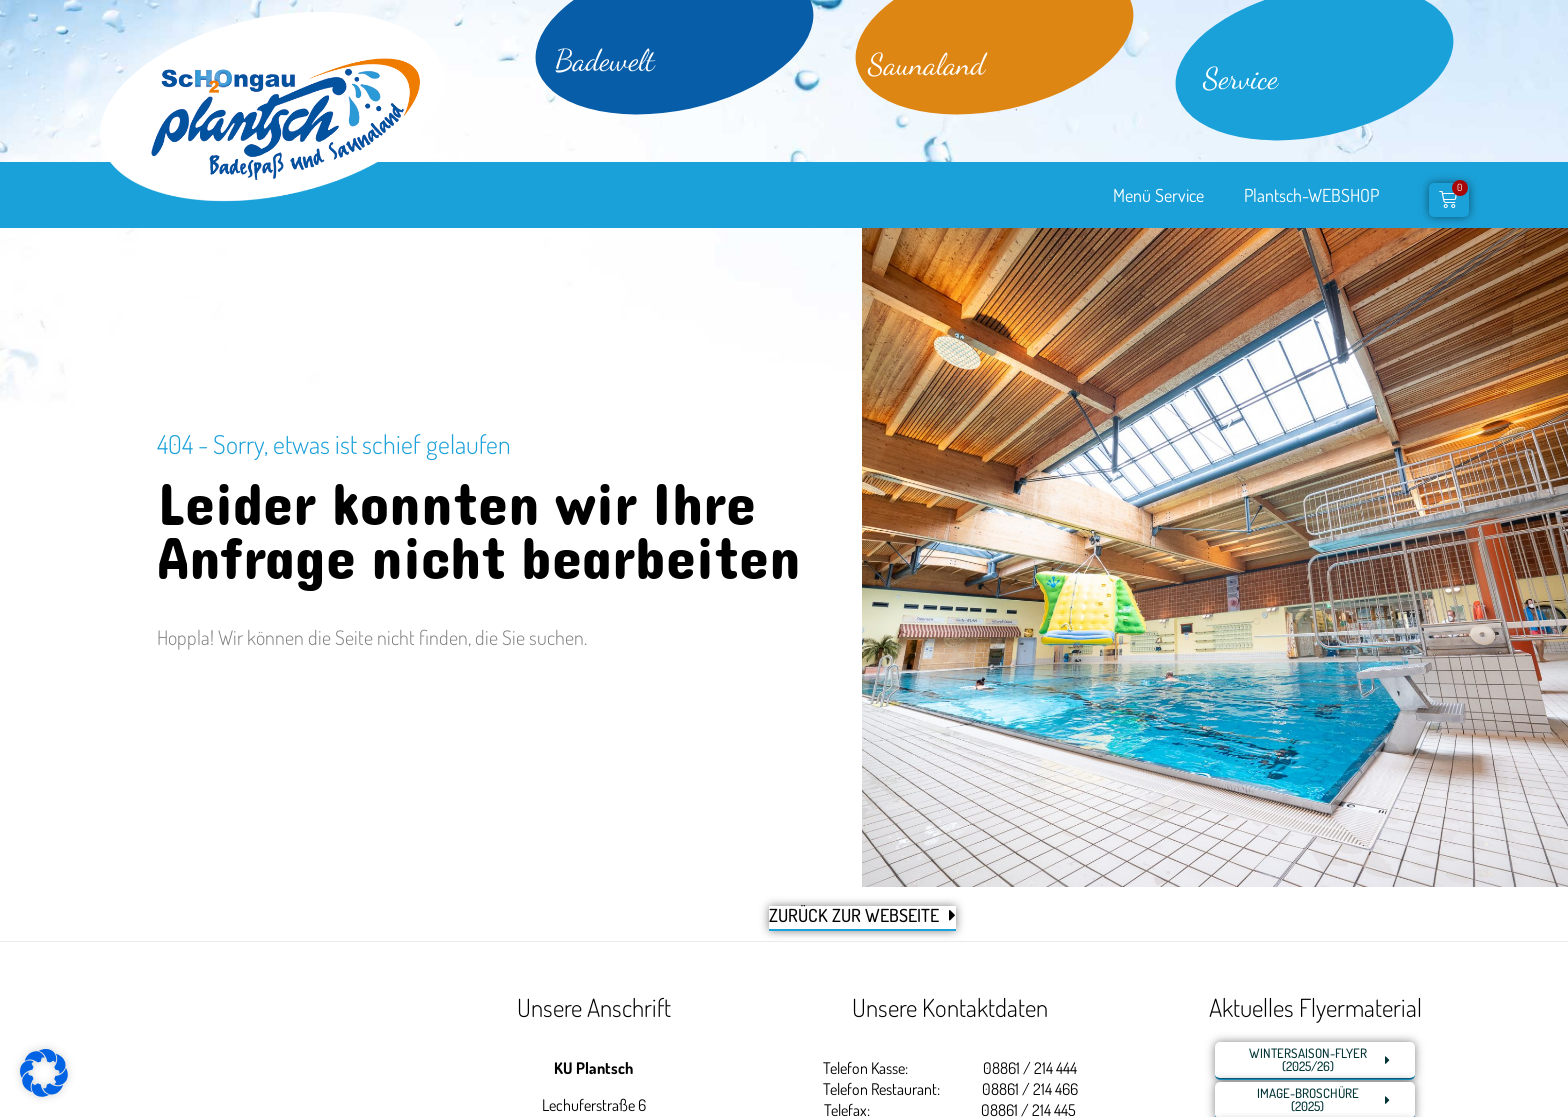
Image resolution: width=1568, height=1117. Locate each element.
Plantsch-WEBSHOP (1311, 195)
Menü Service (1158, 195)
